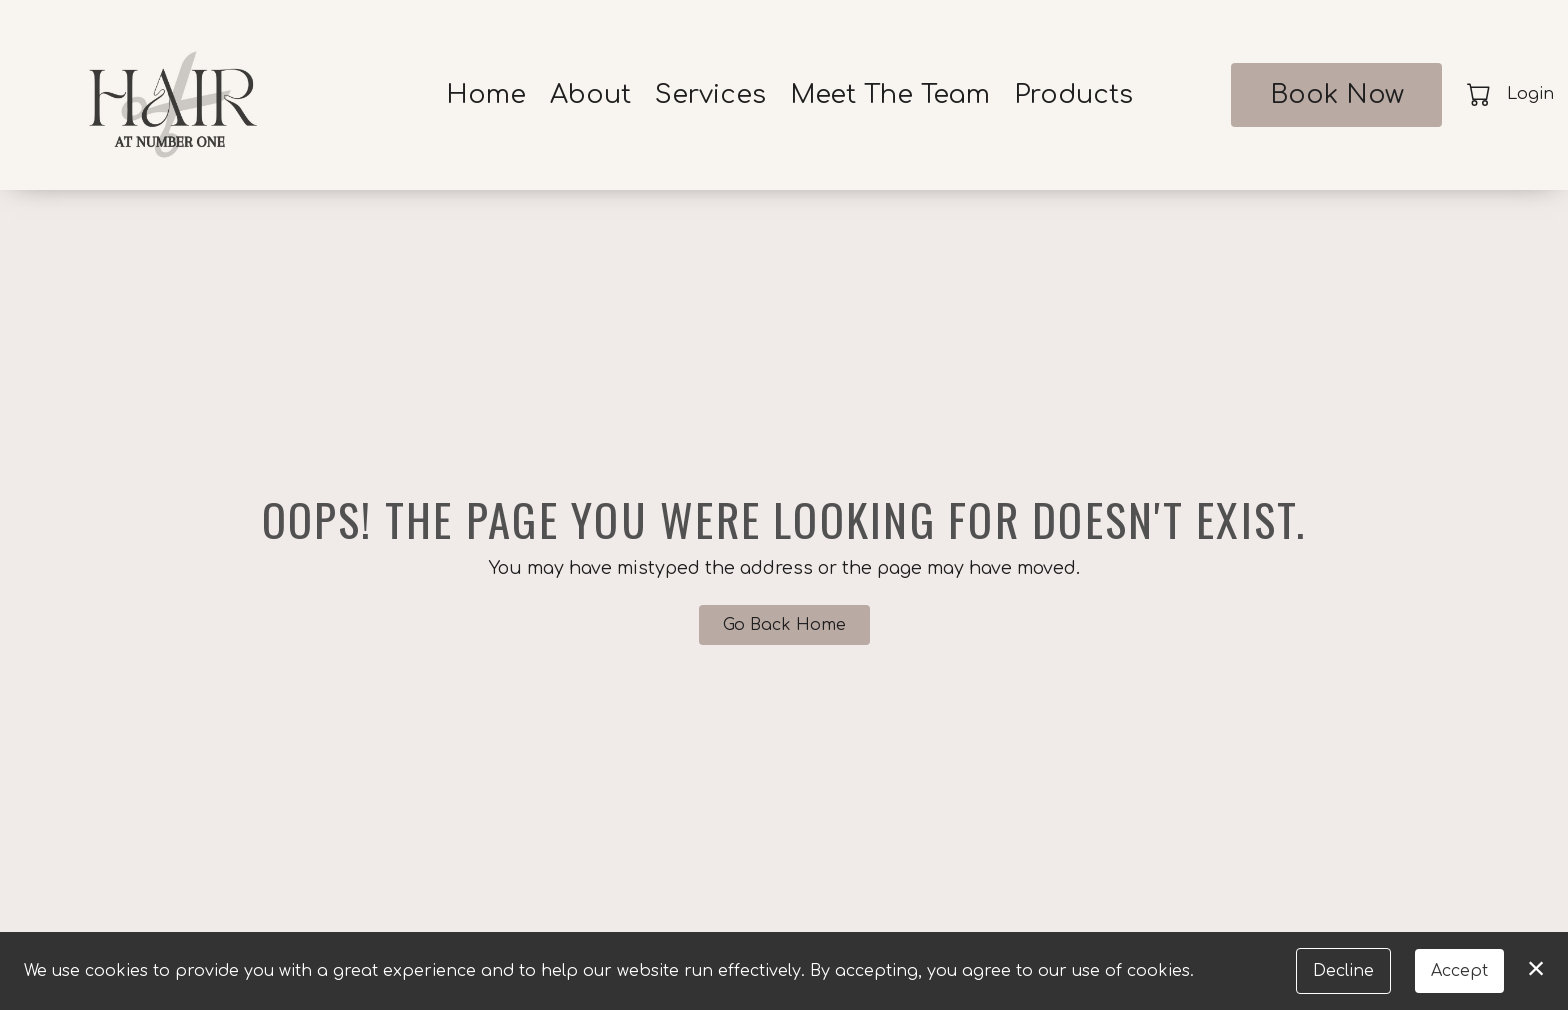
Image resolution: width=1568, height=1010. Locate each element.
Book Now (1337, 94)
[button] (1480, 94)
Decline (1343, 971)
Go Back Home (784, 625)
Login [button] (1530, 94)
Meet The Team (890, 94)
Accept (1459, 971)
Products (1073, 94)
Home (486, 94)
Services (710, 94)
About (590, 94)
